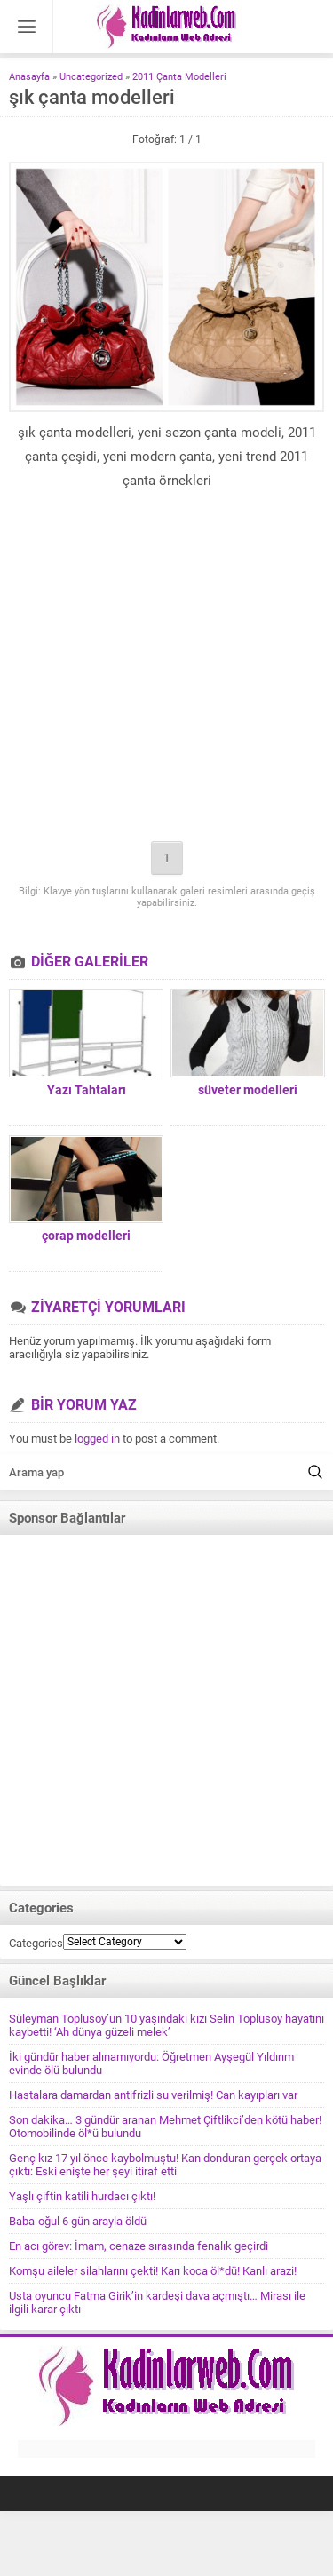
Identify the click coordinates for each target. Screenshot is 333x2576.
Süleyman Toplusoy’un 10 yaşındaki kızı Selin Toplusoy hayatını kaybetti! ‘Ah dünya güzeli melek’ (166, 2025)
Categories (36, 1943)
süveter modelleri (247, 1090)
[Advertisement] (166, 668)
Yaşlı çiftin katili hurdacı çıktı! (82, 2196)
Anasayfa (29, 77)
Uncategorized (91, 77)
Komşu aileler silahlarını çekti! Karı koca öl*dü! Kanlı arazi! (153, 2271)
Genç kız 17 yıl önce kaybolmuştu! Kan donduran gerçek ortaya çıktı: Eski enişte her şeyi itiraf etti (165, 2164)
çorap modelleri (86, 1235)
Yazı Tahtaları (86, 1090)
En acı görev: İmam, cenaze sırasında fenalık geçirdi (138, 2246)
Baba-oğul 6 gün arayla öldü (78, 2221)
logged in (97, 1438)
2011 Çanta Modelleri (179, 77)
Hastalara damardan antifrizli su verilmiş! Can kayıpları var (153, 2095)
